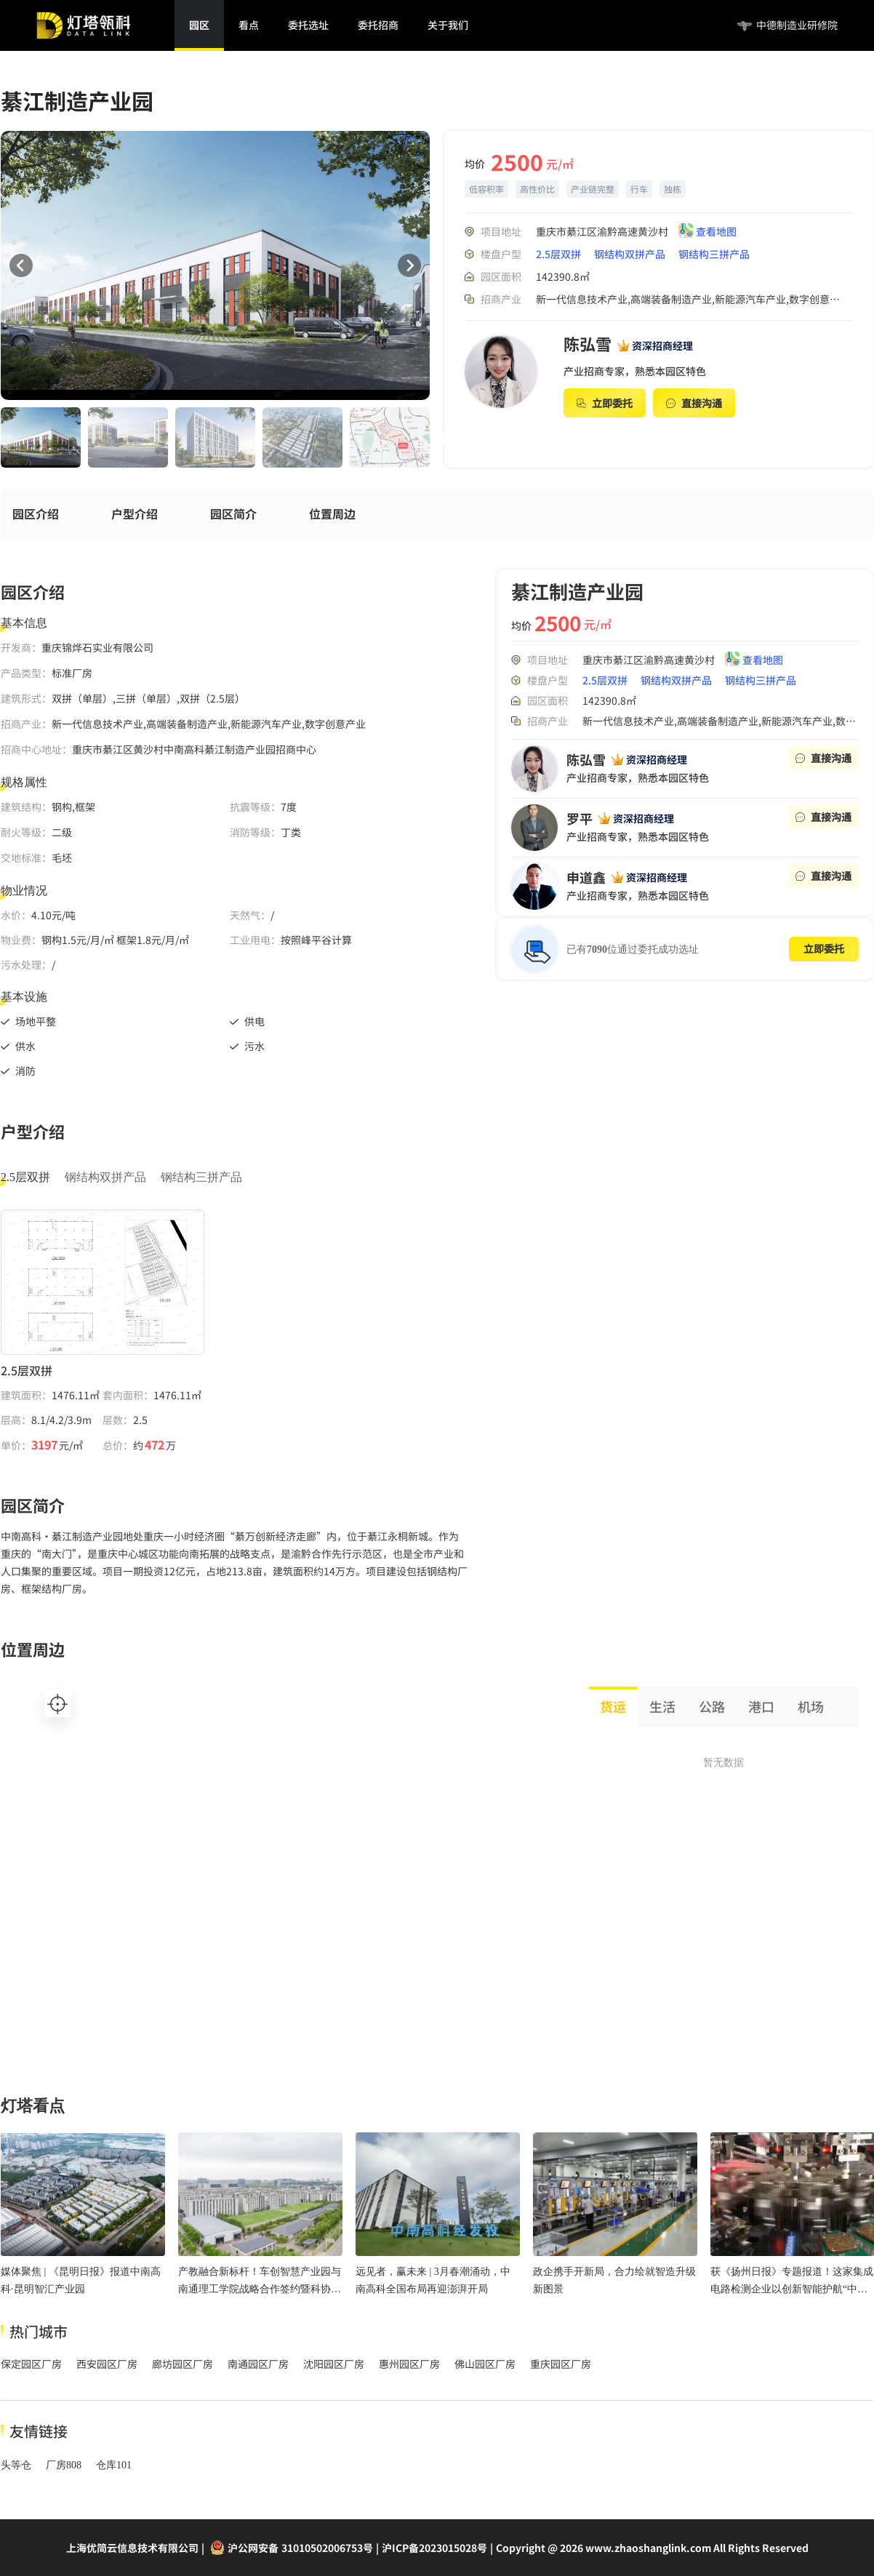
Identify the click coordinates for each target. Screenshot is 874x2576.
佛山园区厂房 (485, 2364)
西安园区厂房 (106, 2364)
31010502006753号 (327, 2548)
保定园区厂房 (31, 2364)
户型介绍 (134, 514)
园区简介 (233, 514)
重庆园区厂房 (560, 2364)
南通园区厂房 (258, 2364)
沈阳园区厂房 (333, 2364)
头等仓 (16, 2465)
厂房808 (63, 2465)
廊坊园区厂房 (182, 2364)
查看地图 (716, 232)
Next (440, 440)
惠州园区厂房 (409, 2364)
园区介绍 (35, 514)
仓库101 (114, 2465)
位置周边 (332, 514)
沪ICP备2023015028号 (434, 2548)
